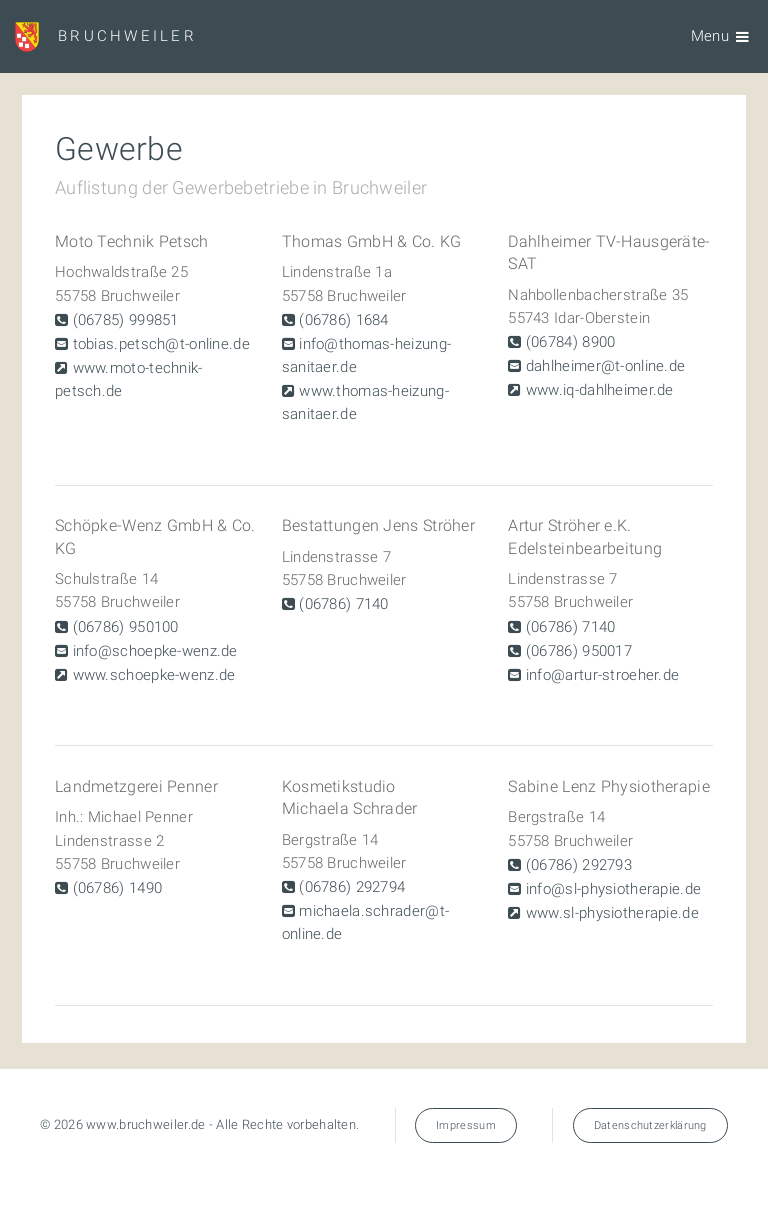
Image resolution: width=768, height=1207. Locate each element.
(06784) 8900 (569, 342)
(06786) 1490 (115, 888)
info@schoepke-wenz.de (152, 651)
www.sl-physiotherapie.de (610, 913)
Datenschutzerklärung (650, 1125)
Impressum (466, 1125)
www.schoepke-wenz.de (151, 675)
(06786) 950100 (123, 627)
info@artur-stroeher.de (601, 675)
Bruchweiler (127, 36)
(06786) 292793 (577, 865)
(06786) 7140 (342, 604)
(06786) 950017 (577, 651)
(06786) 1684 (342, 320)
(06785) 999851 (123, 320)
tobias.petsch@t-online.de (159, 344)
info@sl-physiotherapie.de (612, 889)
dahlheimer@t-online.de (604, 366)
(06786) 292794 (350, 887)
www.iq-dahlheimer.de (598, 390)
